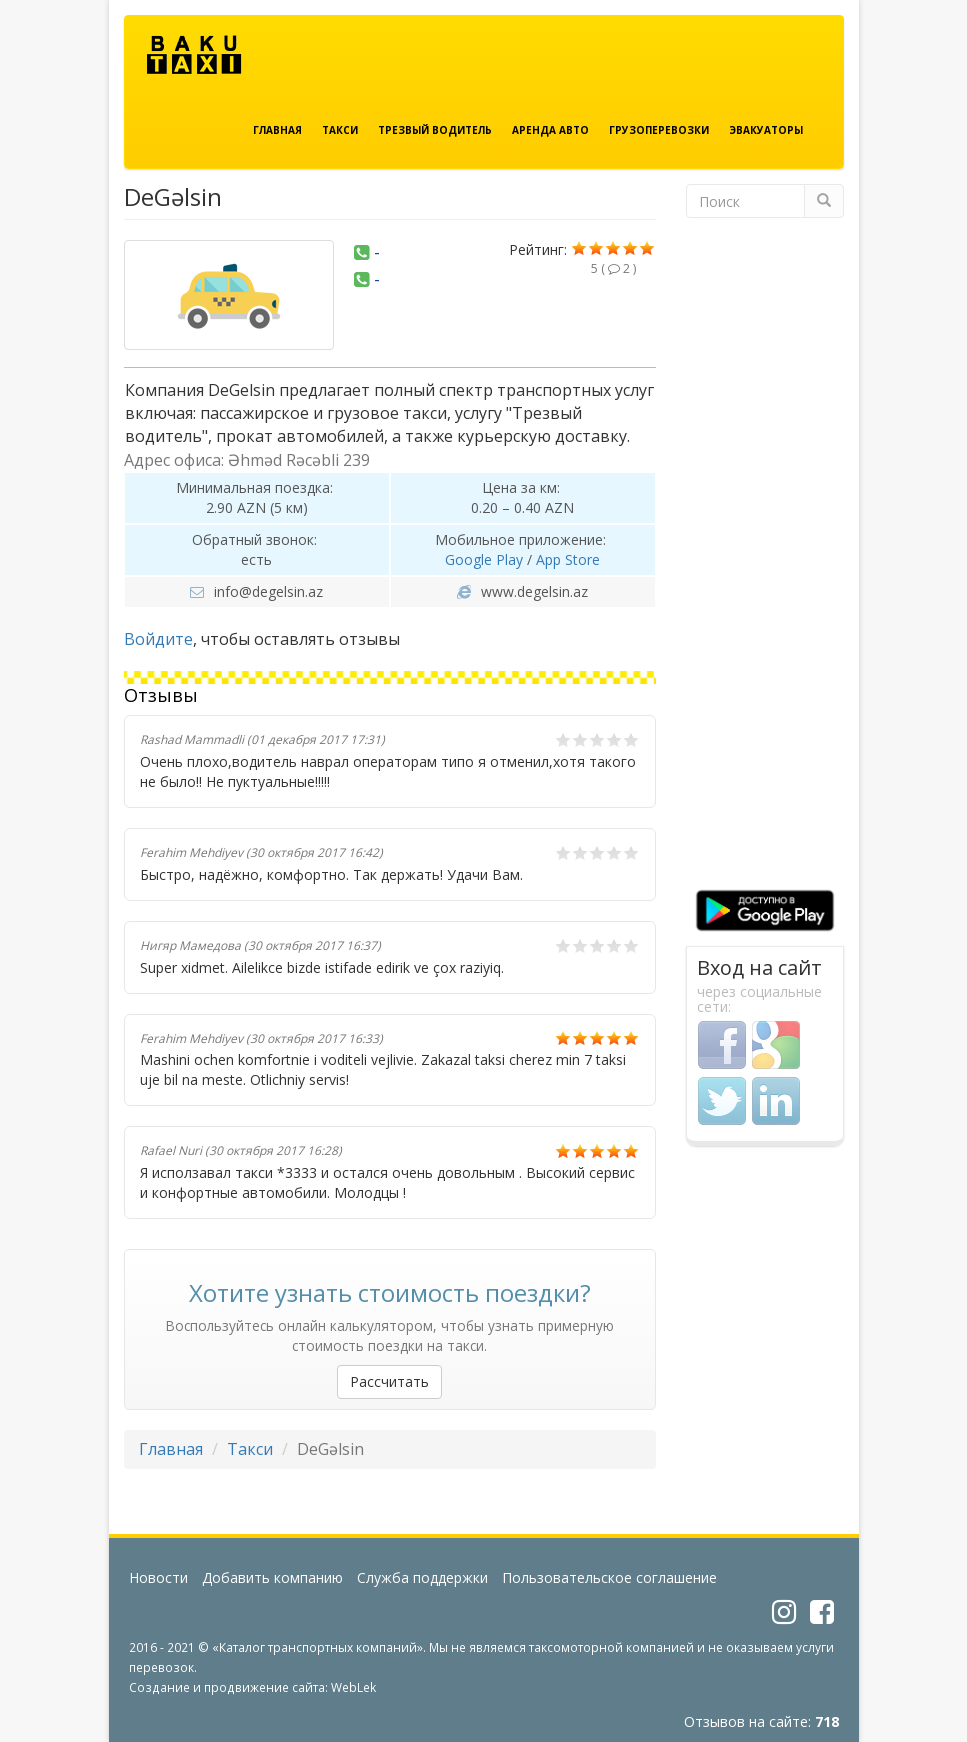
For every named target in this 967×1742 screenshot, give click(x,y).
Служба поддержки (422, 1577)
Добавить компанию (272, 1577)
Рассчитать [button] (389, 1381)
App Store (568, 559)
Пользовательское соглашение (609, 1577)
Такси (340, 130)
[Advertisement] (765, 561)
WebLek (353, 1687)
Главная (277, 130)
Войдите (158, 639)
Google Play (484, 559)
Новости (158, 1577)
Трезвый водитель (435, 130)
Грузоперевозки (659, 130)
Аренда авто (550, 130)
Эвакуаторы (766, 130)
